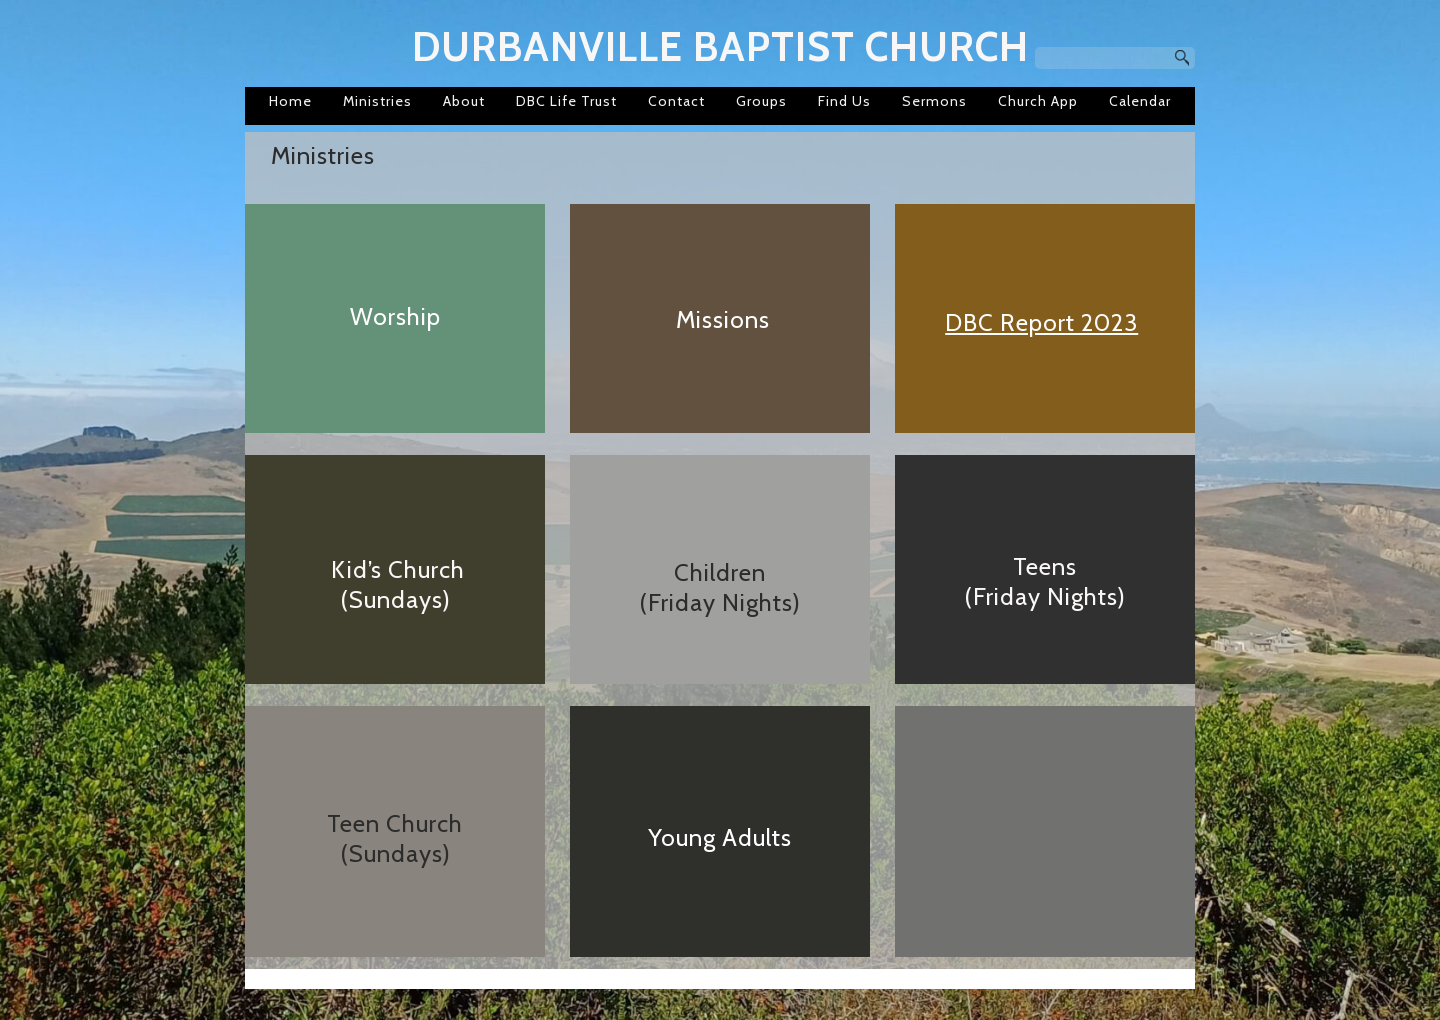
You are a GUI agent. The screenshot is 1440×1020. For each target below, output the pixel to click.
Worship (395, 316)
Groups (761, 101)
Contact (676, 101)
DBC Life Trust (566, 101)
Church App (1038, 101)
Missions (723, 319)
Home (290, 101)
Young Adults (720, 837)
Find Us (844, 101)
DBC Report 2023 (1041, 322)
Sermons (934, 101)
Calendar (1140, 101)
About (464, 101)
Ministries (377, 101)
